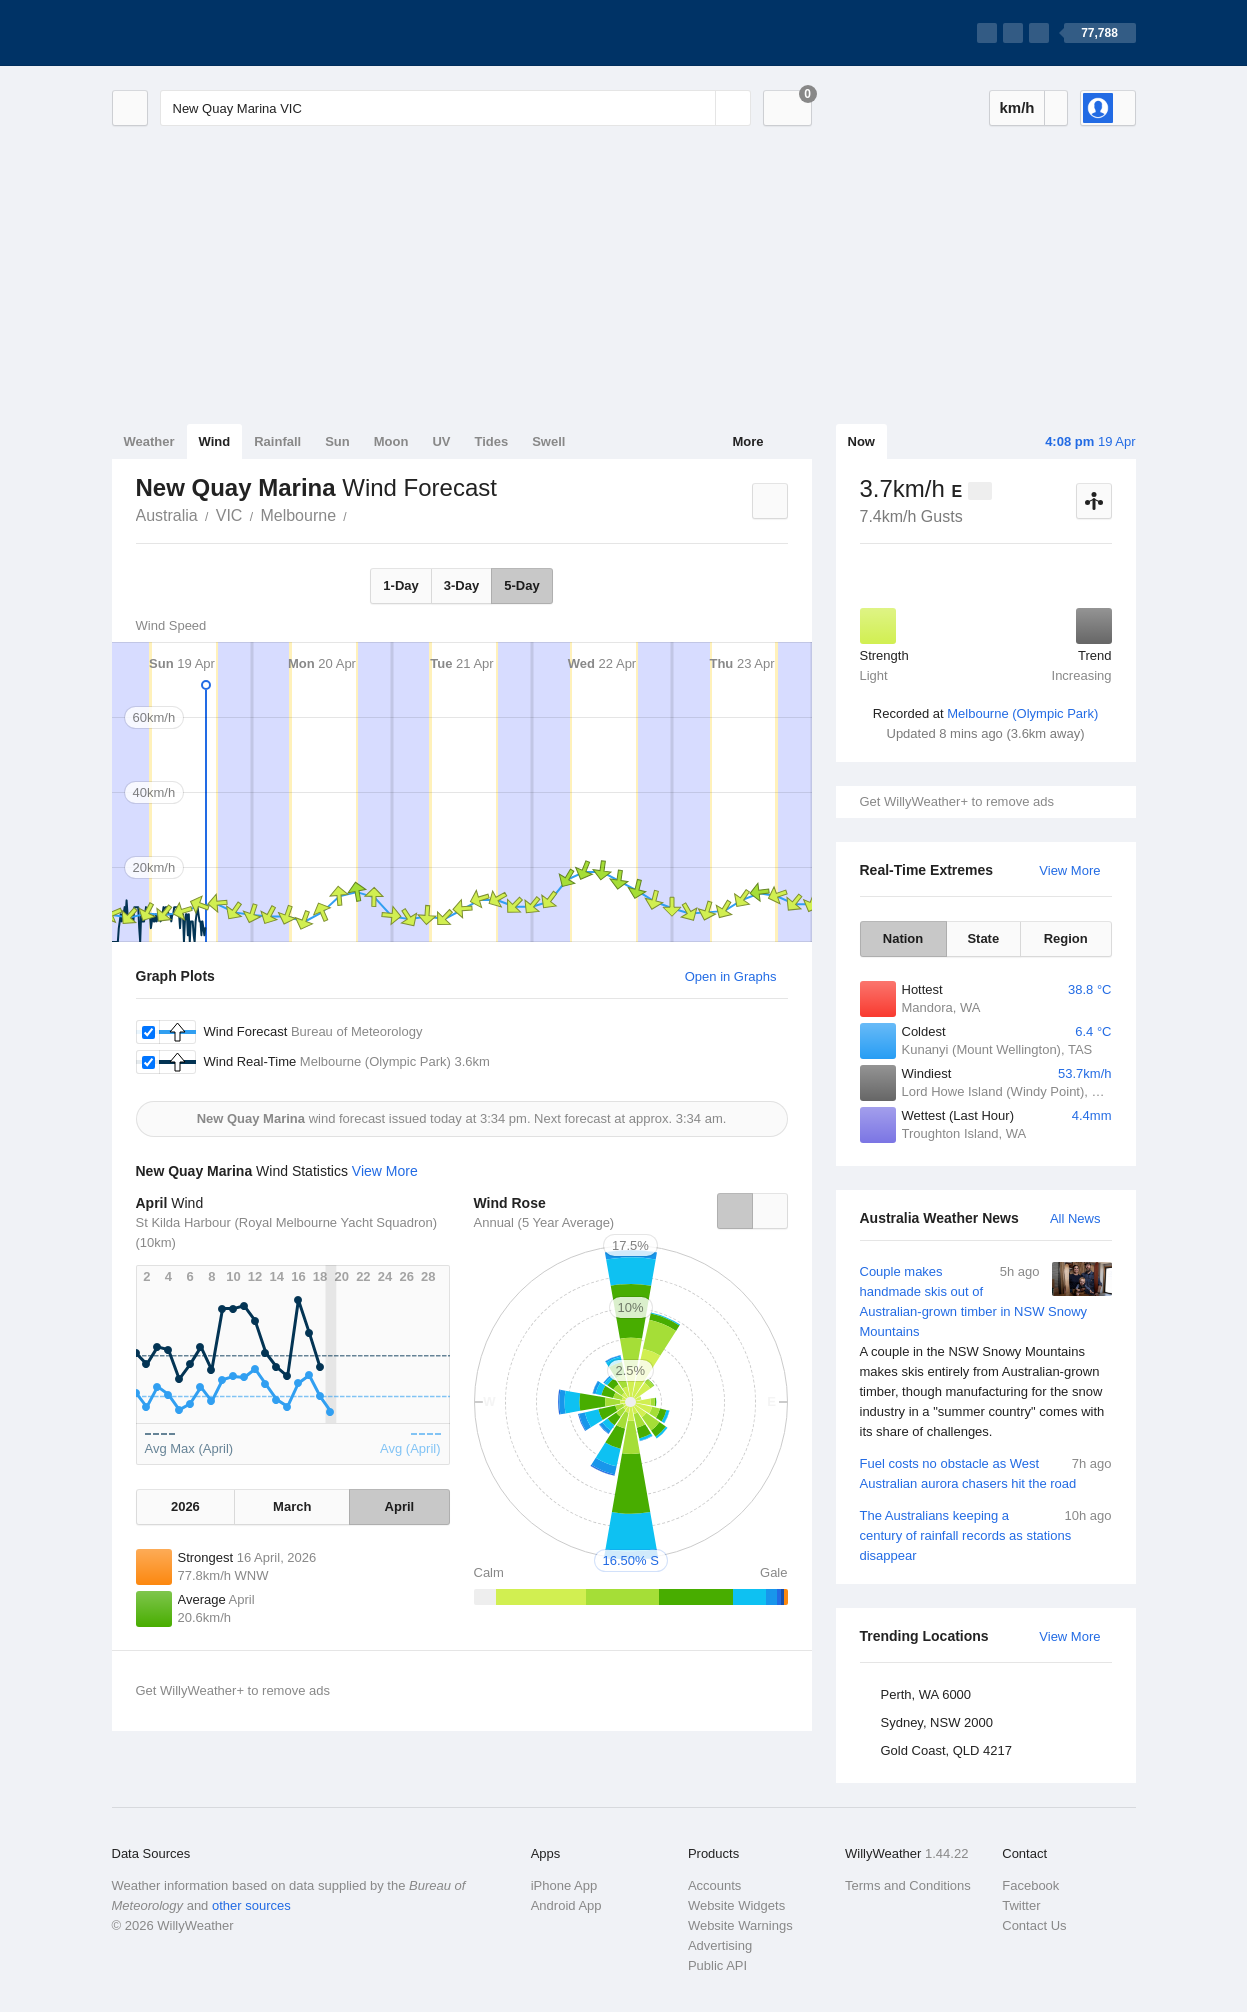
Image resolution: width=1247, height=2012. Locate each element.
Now (861, 441)
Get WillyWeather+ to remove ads (957, 801)
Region (1066, 938)
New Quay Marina (358, 514)
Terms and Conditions (908, 1885)
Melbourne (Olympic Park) (1022, 713)
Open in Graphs (731, 976)
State (983, 938)
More (747, 441)
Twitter (1021, 1905)
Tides (491, 441)
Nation (903, 938)
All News (1075, 1218)
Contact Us (1034, 1925)
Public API (717, 1965)
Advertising (720, 1945)
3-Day (461, 585)
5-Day (521, 585)
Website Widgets (736, 1905)
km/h (1016, 107)
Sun (337, 441)
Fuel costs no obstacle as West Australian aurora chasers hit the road (986, 1472)
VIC (229, 515)
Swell (548, 441)
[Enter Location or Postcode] (455, 108)
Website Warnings (740, 1925)
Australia (167, 515)
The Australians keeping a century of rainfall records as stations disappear (986, 1534)
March (292, 1506)
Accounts (714, 1885)
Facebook (1030, 1885)
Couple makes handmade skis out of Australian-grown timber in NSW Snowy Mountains (986, 1352)
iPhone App (564, 1885)
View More (1069, 870)
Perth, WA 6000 (926, 1694)
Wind (215, 441)
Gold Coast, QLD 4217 (947, 1750)
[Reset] (698, 108)
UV (441, 441)
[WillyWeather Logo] (206, 33)
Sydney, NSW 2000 (937, 1722)
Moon (391, 441)
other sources (251, 1905)
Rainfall (277, 441)
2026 (185, 1506)
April (400, 1506)
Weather (149, 441)
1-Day (400, 585)
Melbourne (298, 515)
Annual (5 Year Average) (544, 1222)
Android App (566, 1905)
